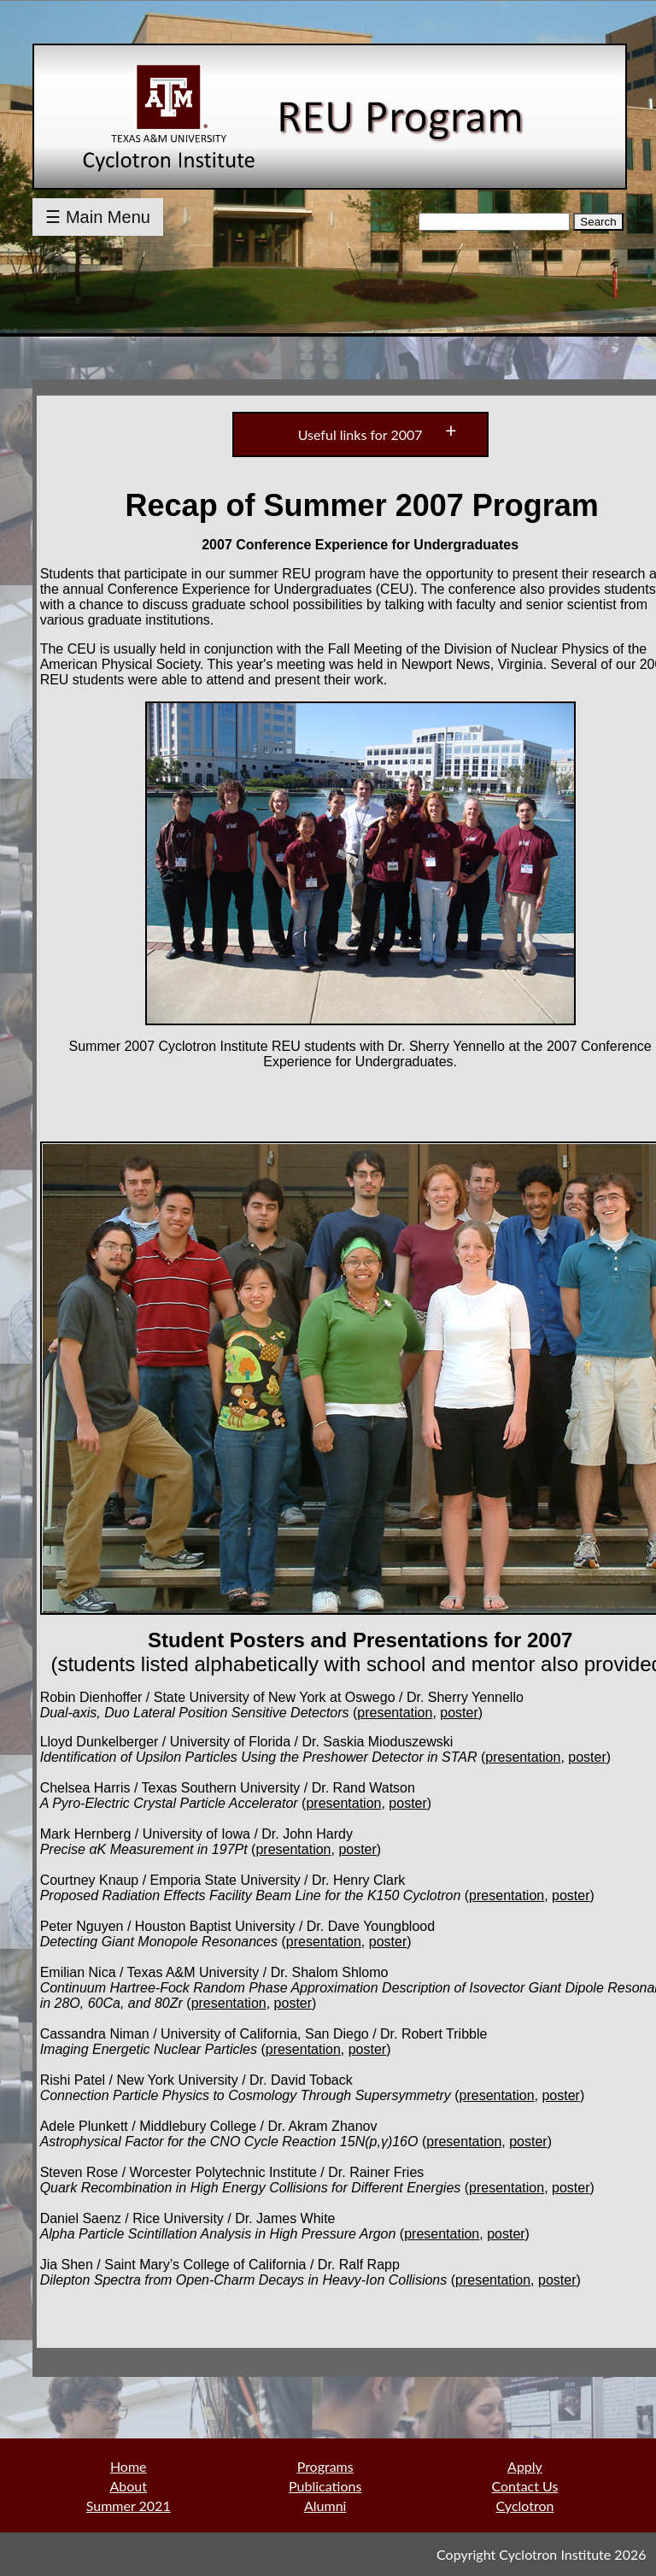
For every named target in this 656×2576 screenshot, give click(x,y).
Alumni (325, 2505)
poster (458, 1712)
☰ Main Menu (97, 217)
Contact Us (525, 2486)
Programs (325, 2466)
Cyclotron (524, 2505)
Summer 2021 (128, 2505)
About (128, 2486)
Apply (524, 2466)
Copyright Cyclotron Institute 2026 (541, 2554)
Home (128, 2466)
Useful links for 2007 (360, 434)
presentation (394, 1712)
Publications (325, 2486)
